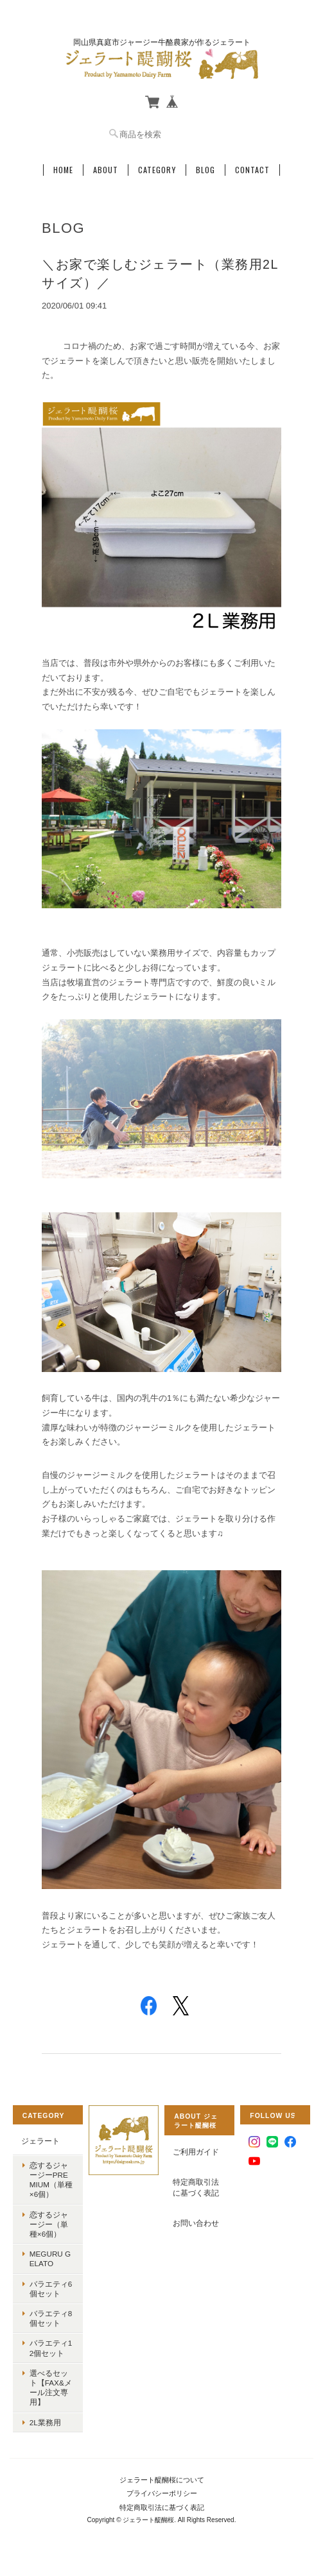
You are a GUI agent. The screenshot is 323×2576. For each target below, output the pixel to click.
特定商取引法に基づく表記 (196, 2188)
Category (157, 170)
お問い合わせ (196, 2223)
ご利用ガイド (196, 2152)
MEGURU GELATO (50, 2258)
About (105, 170)
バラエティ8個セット (51, 2318)
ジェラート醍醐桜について (161, 2480)
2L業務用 (45, 2422)
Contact (252, 170)
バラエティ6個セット (51, 2289)
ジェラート (40, 2141)
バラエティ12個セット (51, 2348)
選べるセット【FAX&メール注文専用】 (51, 2388)
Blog (205, 170)
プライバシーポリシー (162, 2493)
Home (63, 170)
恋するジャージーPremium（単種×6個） (51, 2180)
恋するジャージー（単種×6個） (49, 2224)
